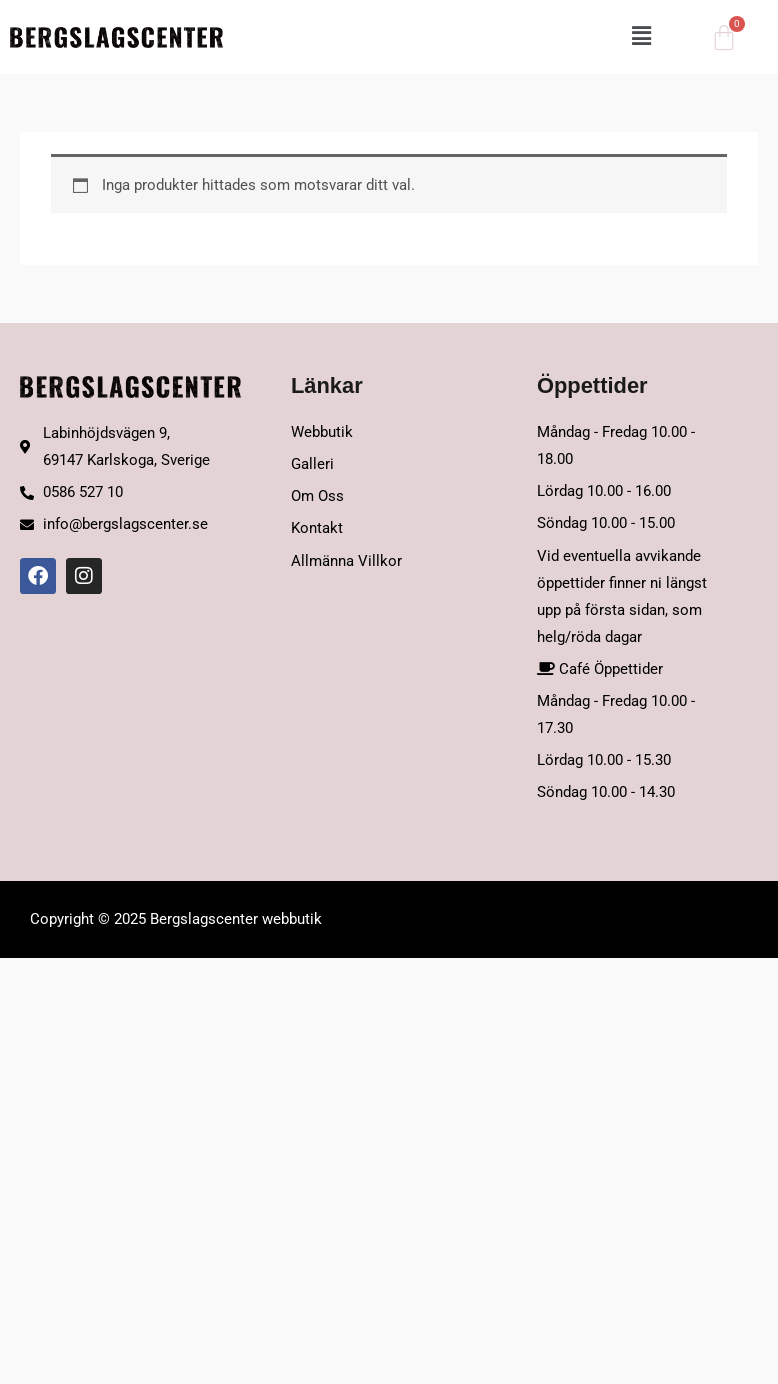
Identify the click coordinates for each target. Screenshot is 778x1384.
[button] (447, 37)
